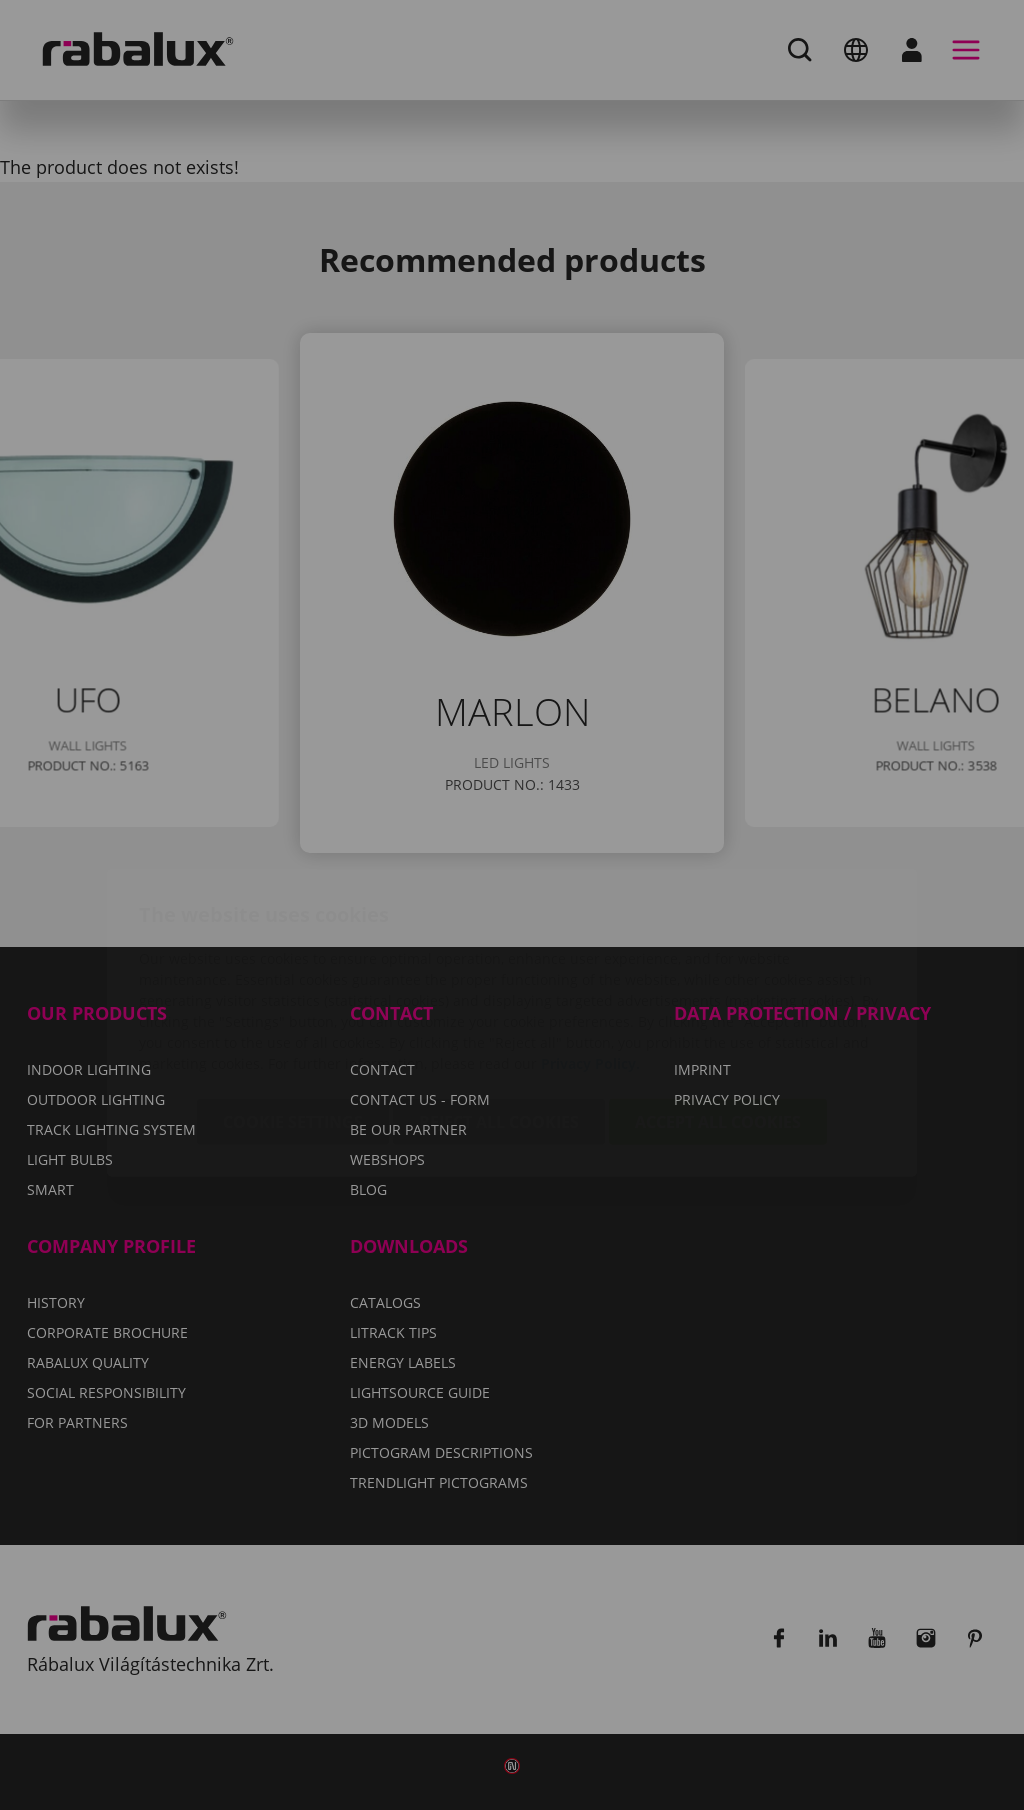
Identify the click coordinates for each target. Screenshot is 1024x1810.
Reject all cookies (499, 1004)
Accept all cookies (718, 1004)
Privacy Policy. (590, 945)
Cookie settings (293, 1004)
